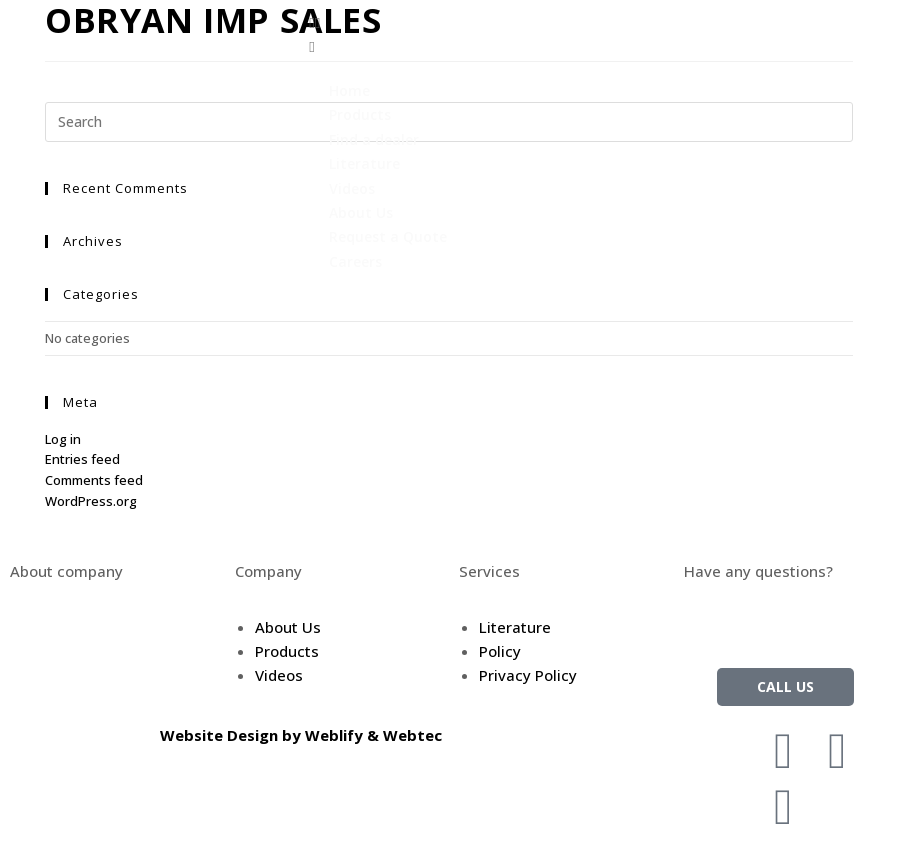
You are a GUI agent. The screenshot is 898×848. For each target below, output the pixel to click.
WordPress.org (91, 501)
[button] (598, 22)
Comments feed (94, 480)
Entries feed (82, 459)
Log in (63, 439)
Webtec (412, 735)
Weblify (334, 735)
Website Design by (232, 735)
